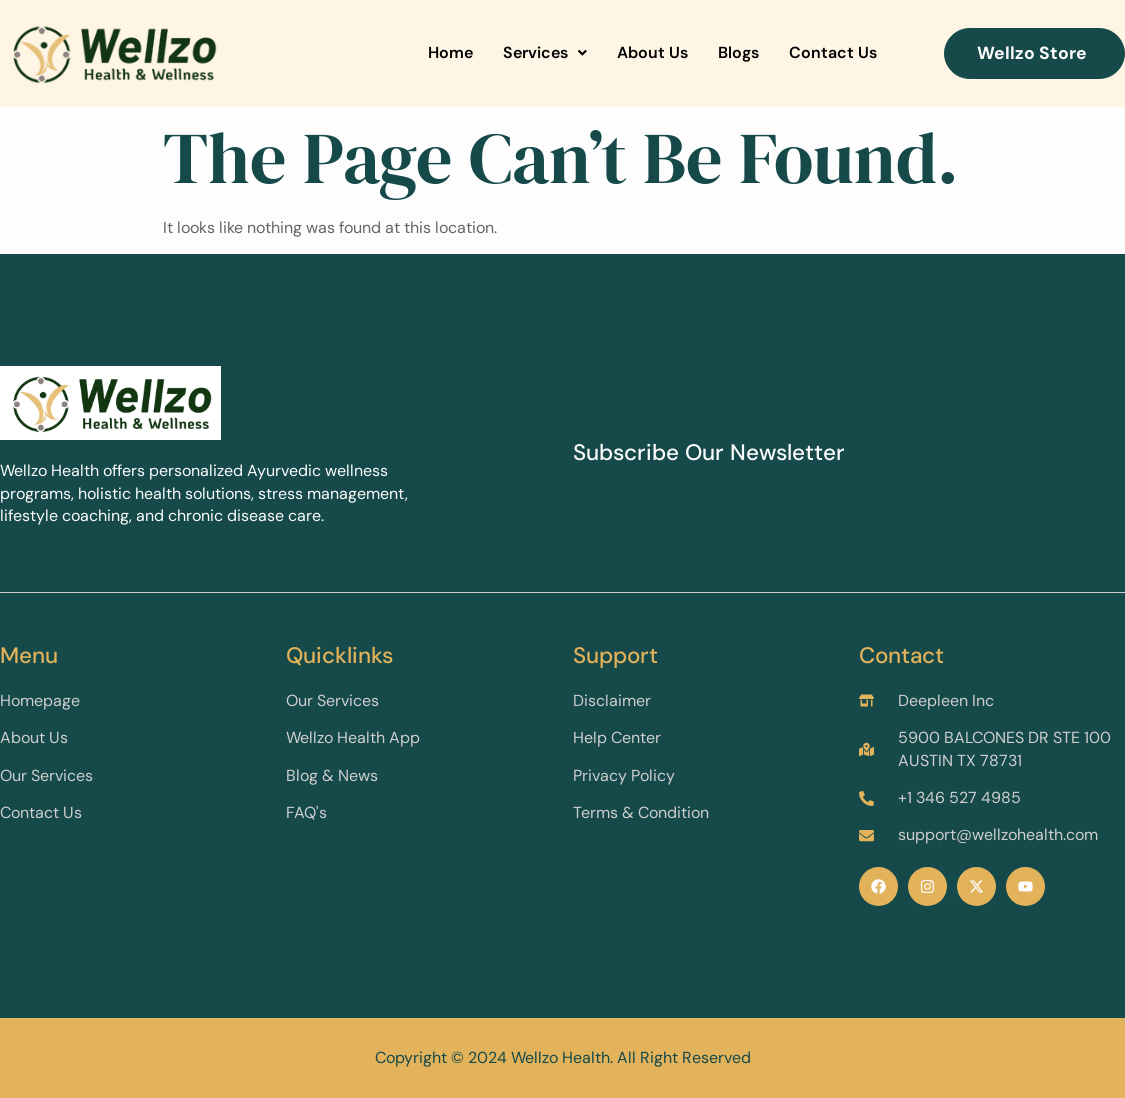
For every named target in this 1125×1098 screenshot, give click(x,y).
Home (450, 52)
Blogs (738, 52)
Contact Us (833, 52)
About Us (652, 52)
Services (545, 52)
